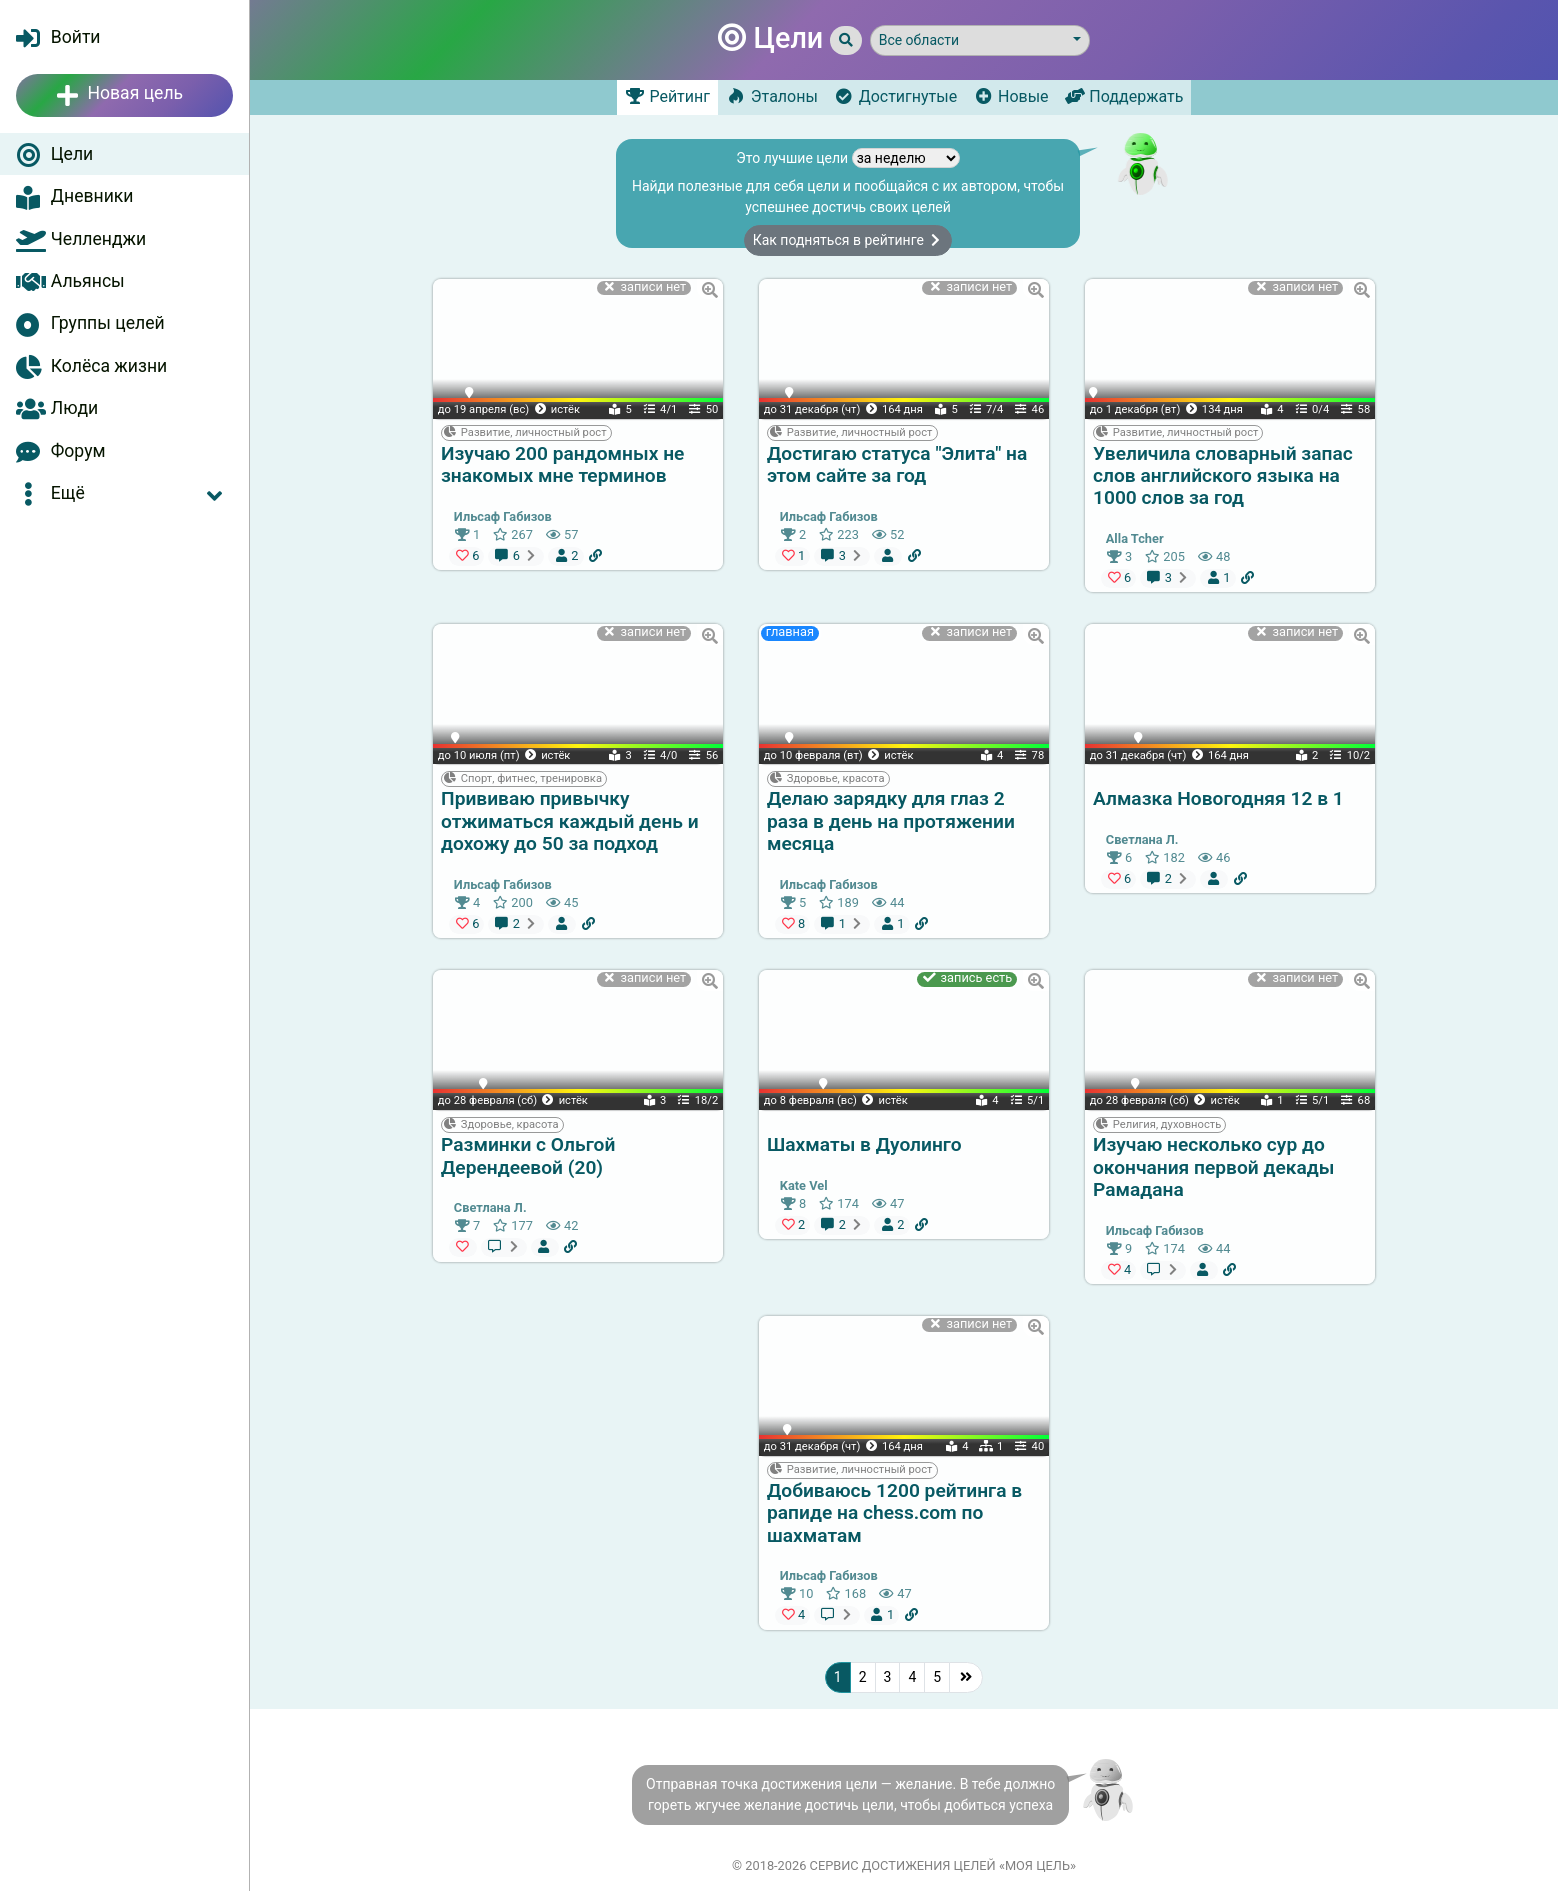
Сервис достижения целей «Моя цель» (943, 1865)
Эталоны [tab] (772, 96)
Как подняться (848, 240)
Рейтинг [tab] (667, 96)
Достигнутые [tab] (895, 96)
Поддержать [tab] (1124, 96)
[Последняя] (966, 1677)
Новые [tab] (1010, 96)
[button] (124, 493)
